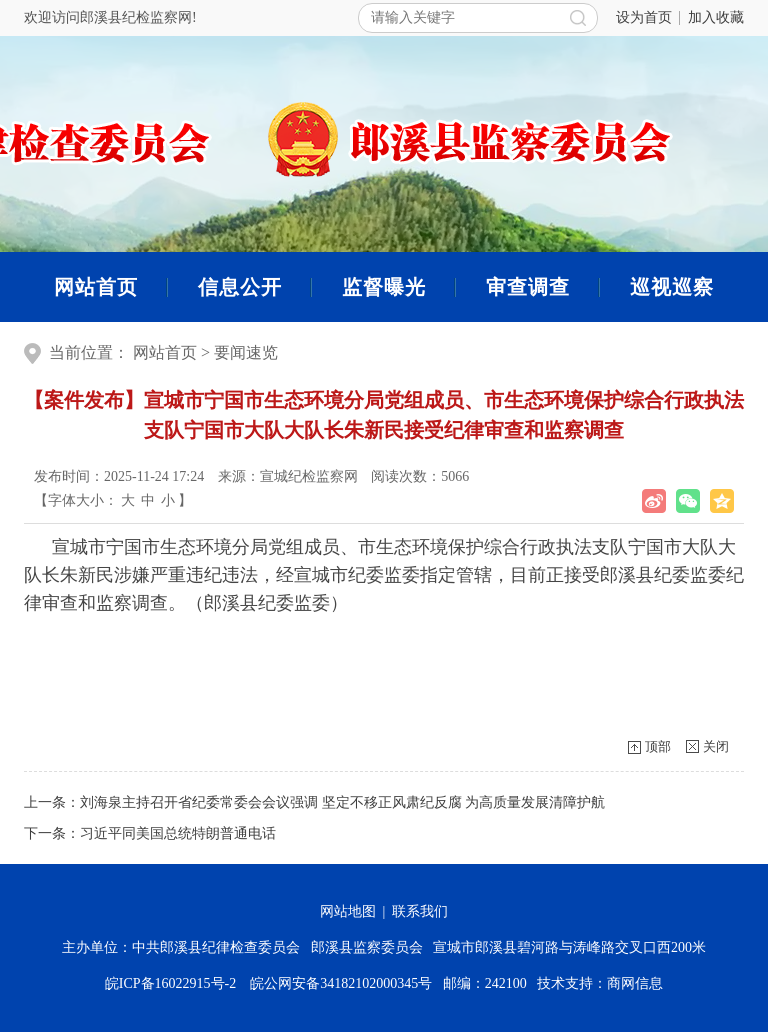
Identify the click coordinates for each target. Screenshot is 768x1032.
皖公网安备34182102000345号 (340, 983)
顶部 (658, 746)
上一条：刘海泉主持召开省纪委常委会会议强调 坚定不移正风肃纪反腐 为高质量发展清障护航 (314, 802)
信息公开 (240, 287)
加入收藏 (716, 17)
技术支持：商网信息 (600, 983)
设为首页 (644, 17)
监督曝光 (384, 287)
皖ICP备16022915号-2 (174, 983)
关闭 (716, 746)
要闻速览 (246, 352)
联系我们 (420, 911)
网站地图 (348, 911)
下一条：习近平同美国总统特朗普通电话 (150, 833)
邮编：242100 (488, 983)
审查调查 (528, 287)
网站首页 (96, 287)
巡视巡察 (672, 287)
